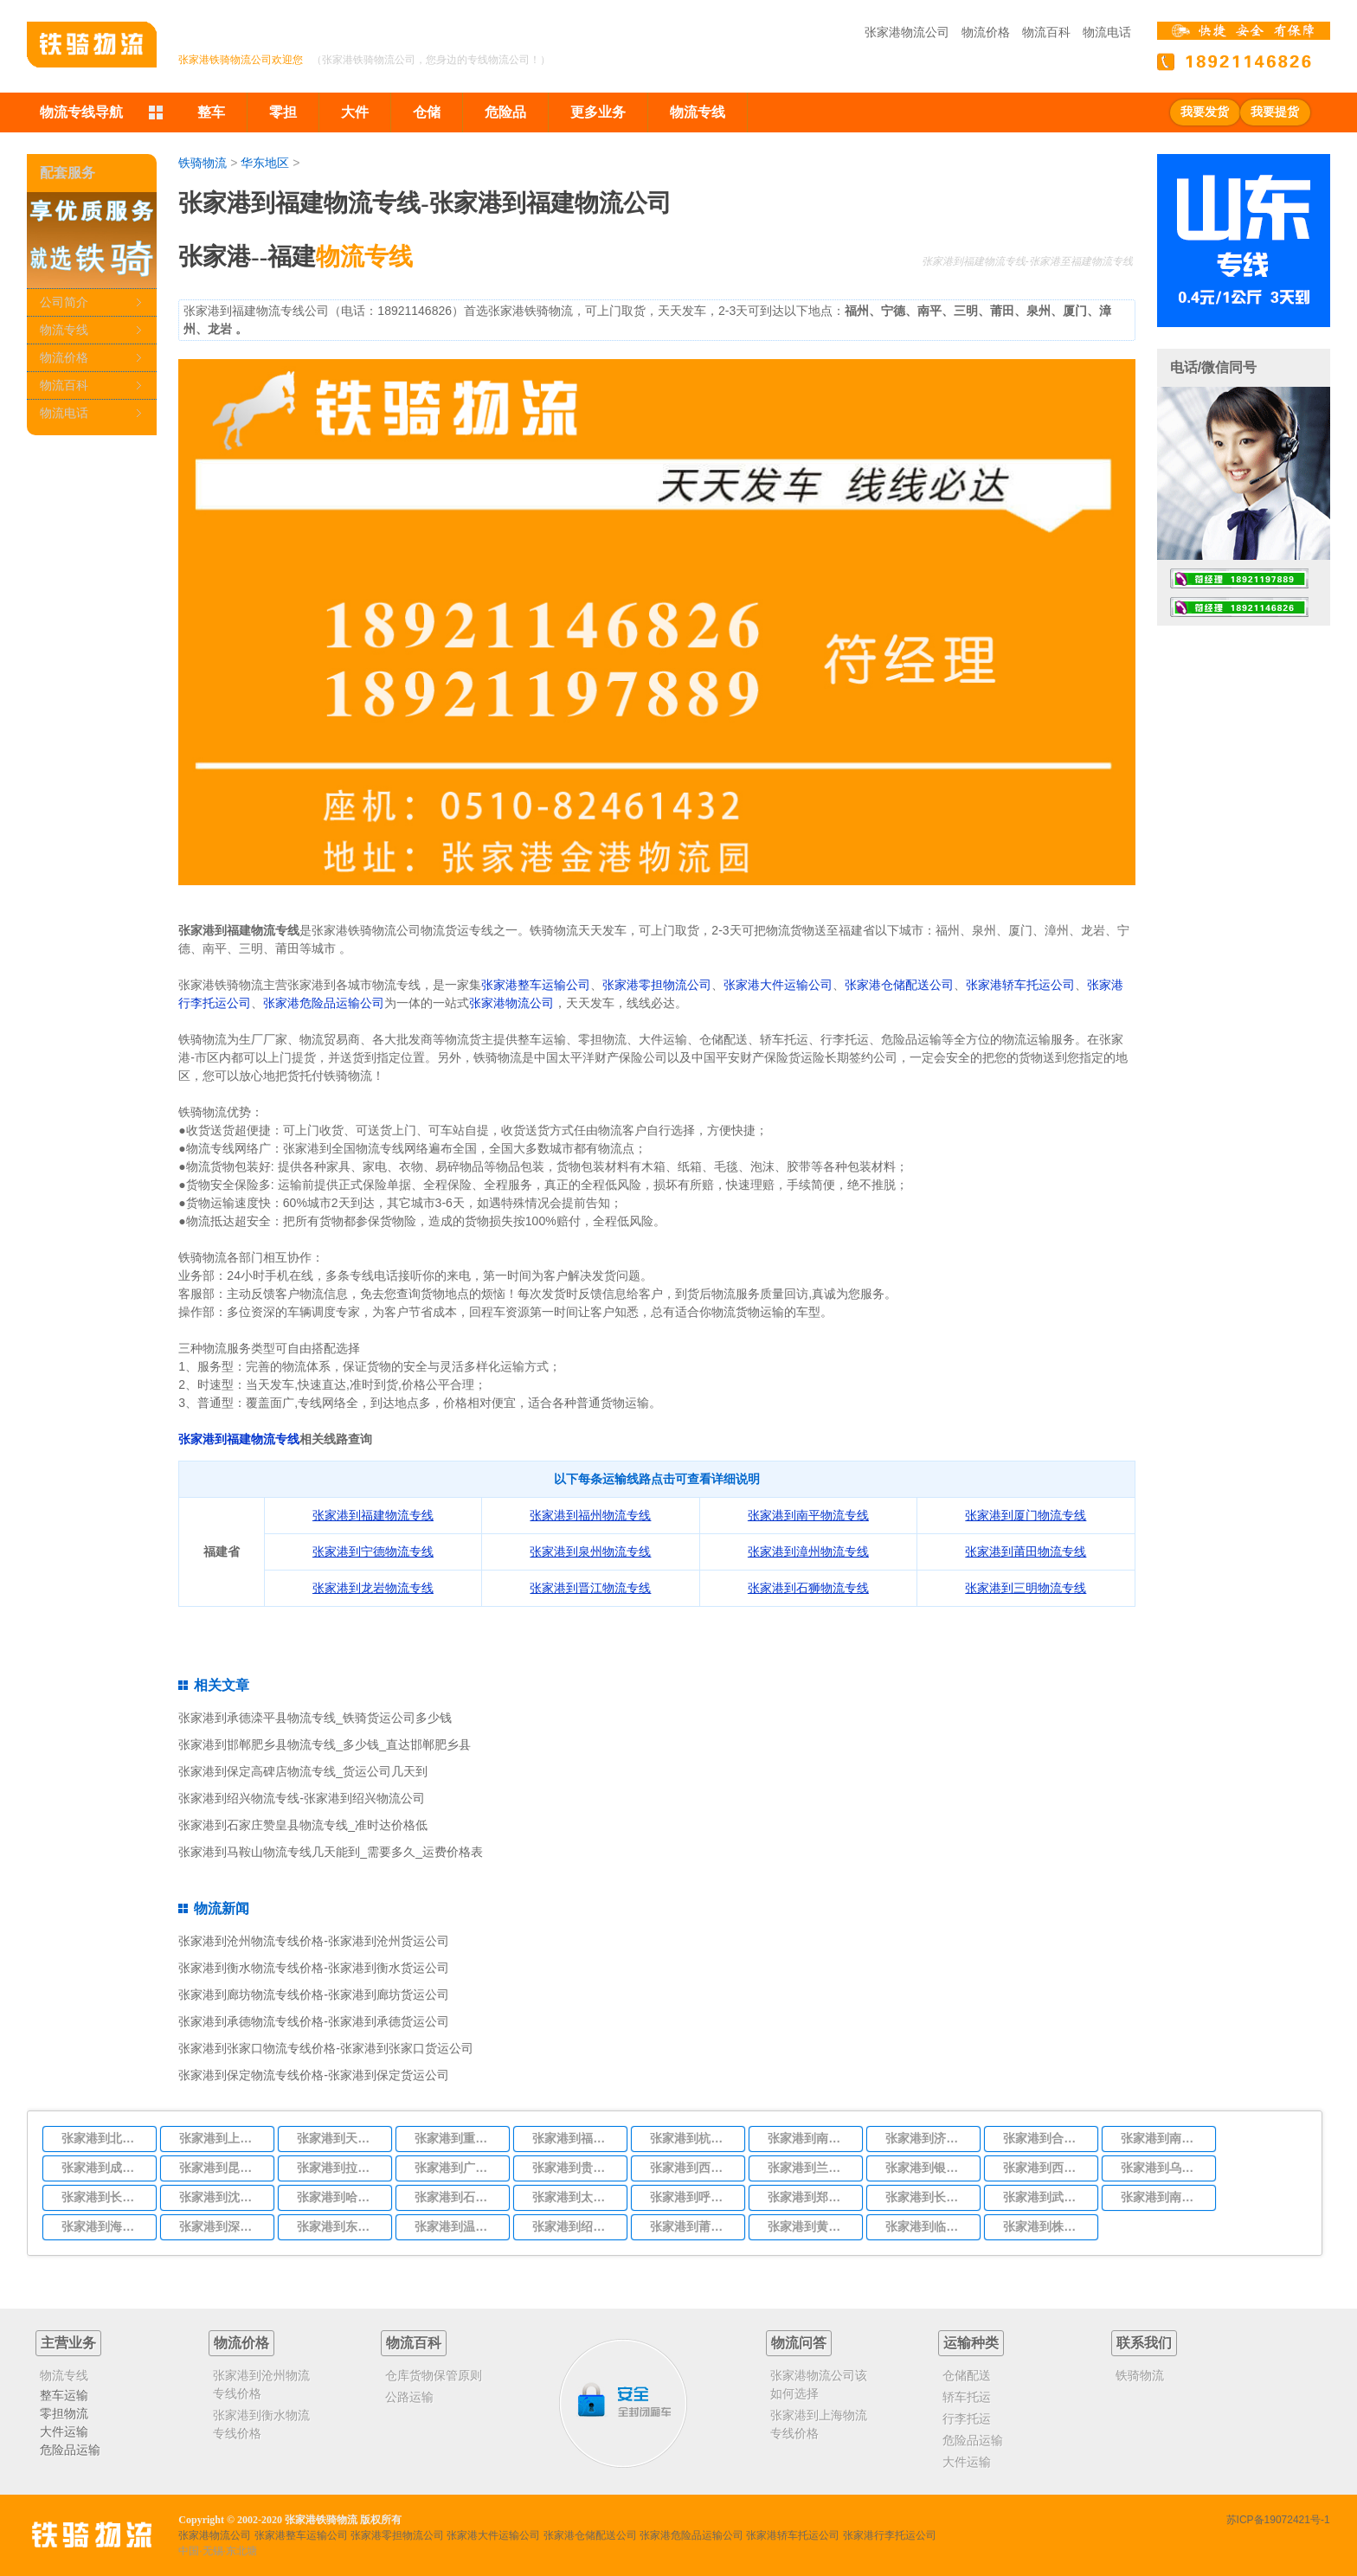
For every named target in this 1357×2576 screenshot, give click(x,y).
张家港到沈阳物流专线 (221, 2197)
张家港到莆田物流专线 (692, 2226)
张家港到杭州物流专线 (692, 2138)
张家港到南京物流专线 (810, 2138)
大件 (355, 112)
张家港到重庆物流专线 (457, 2138)
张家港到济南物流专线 (927, 2138)
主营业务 (68, 2342)
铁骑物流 (202, 163)
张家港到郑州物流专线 (810, 2197)
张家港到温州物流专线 (457, 2226)
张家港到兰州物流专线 (810, 2168)
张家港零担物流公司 (656, 985)
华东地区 (265, 163)
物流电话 (1107, 32)
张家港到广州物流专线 (457, 2168)
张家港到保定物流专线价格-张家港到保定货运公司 (313, 2075)
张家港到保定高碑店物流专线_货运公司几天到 (303, 1771)
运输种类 (971, 2342)
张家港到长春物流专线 (103, 2197)
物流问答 (798, 2342)
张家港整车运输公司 (535, 985)
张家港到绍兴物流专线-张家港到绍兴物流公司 (301, 1798)
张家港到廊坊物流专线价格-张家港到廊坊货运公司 (313, 1994)
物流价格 (985, 32)
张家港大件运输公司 (778, 985)
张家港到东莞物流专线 (339, 2226)
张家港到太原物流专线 (574, 2197)
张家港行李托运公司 (889, 2535)
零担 (283, 112)
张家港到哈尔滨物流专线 (339, 2197)
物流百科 (1046, 32)
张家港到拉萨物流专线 (339, 2168)
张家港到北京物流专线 (103, 2138)
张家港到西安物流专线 (692, 2168)
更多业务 (598, 112)
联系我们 (1144, 2342)
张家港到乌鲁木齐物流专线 (1163, 2168)
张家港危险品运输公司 (323, 1003)
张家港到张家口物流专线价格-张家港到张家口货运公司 (325, 2048)
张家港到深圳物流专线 (221, 2226)
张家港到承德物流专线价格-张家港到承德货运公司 (313, 2021)
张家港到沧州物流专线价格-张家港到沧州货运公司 (313, 1941)
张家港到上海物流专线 (221, 2138)
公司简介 (64, 302)
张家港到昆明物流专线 (221, 2168)
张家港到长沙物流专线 (927, 2197)
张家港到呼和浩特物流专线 (692, 2197)
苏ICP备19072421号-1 (1278, 2520)
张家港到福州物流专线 (574, 2138)
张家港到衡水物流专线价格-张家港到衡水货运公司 (313, 1968)
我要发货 (1204, 112)
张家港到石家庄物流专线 (457, 2197)
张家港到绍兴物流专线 (574, 2226)
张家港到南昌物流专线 (1163, 2138)
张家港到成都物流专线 (103, 2168)
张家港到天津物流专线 (339, 2138)
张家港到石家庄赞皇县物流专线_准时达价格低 (303, 1825)
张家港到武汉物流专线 (1045, 2197)
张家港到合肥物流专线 (1045, 2138)
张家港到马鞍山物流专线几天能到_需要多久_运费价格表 (330, 1852)
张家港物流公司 (907, 32)
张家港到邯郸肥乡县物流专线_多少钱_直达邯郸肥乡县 (324, 1744)
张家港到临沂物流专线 (927, 2226)
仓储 (427, 112)
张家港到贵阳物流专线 (574, 2168)
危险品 (505, 112)
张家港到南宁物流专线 (1163, 2197)
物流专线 (697, 112)
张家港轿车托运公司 (1020, 985)
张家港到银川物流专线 (927, 2168)
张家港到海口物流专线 (103, 2226)
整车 (211, 112)
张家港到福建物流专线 (238, 1439)
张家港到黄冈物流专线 (810, 2226)
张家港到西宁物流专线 (1045, 2168)
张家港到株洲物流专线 (1045, 2226)
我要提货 (1275, 112)
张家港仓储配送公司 (899, 985)
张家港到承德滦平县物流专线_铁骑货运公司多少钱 (315, 1718)
